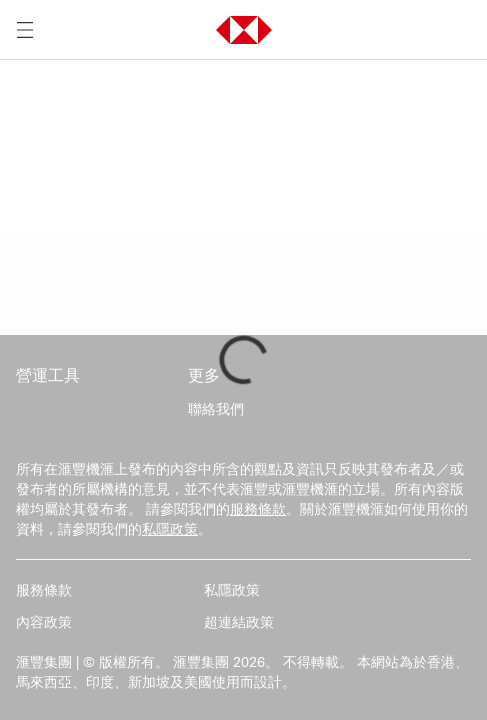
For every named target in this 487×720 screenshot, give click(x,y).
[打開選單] (25, 30)
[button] (244, 30)
